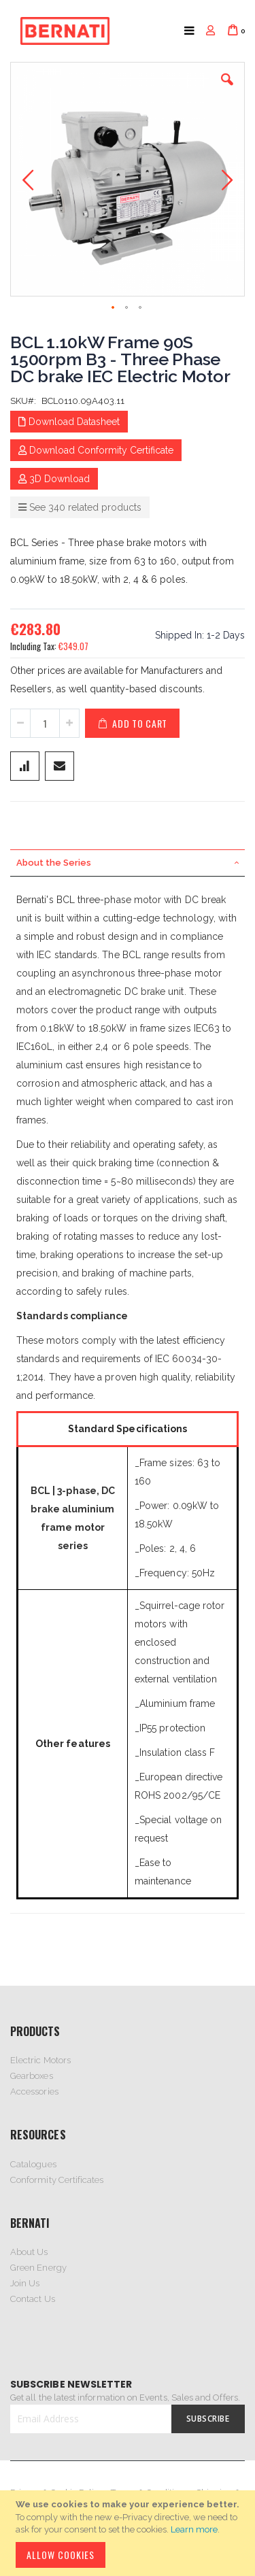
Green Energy (38, 2268)
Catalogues (33, 2164)
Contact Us (32, 2299)
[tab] (127, 863)
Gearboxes (31, 2076)
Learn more (194, 2529)
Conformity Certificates (57, 2180)
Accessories (34, 2091)
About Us (29, 2252)
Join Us (24, 2283)
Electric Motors (40, 2060)
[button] (227, 90)
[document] (129, 2533)
